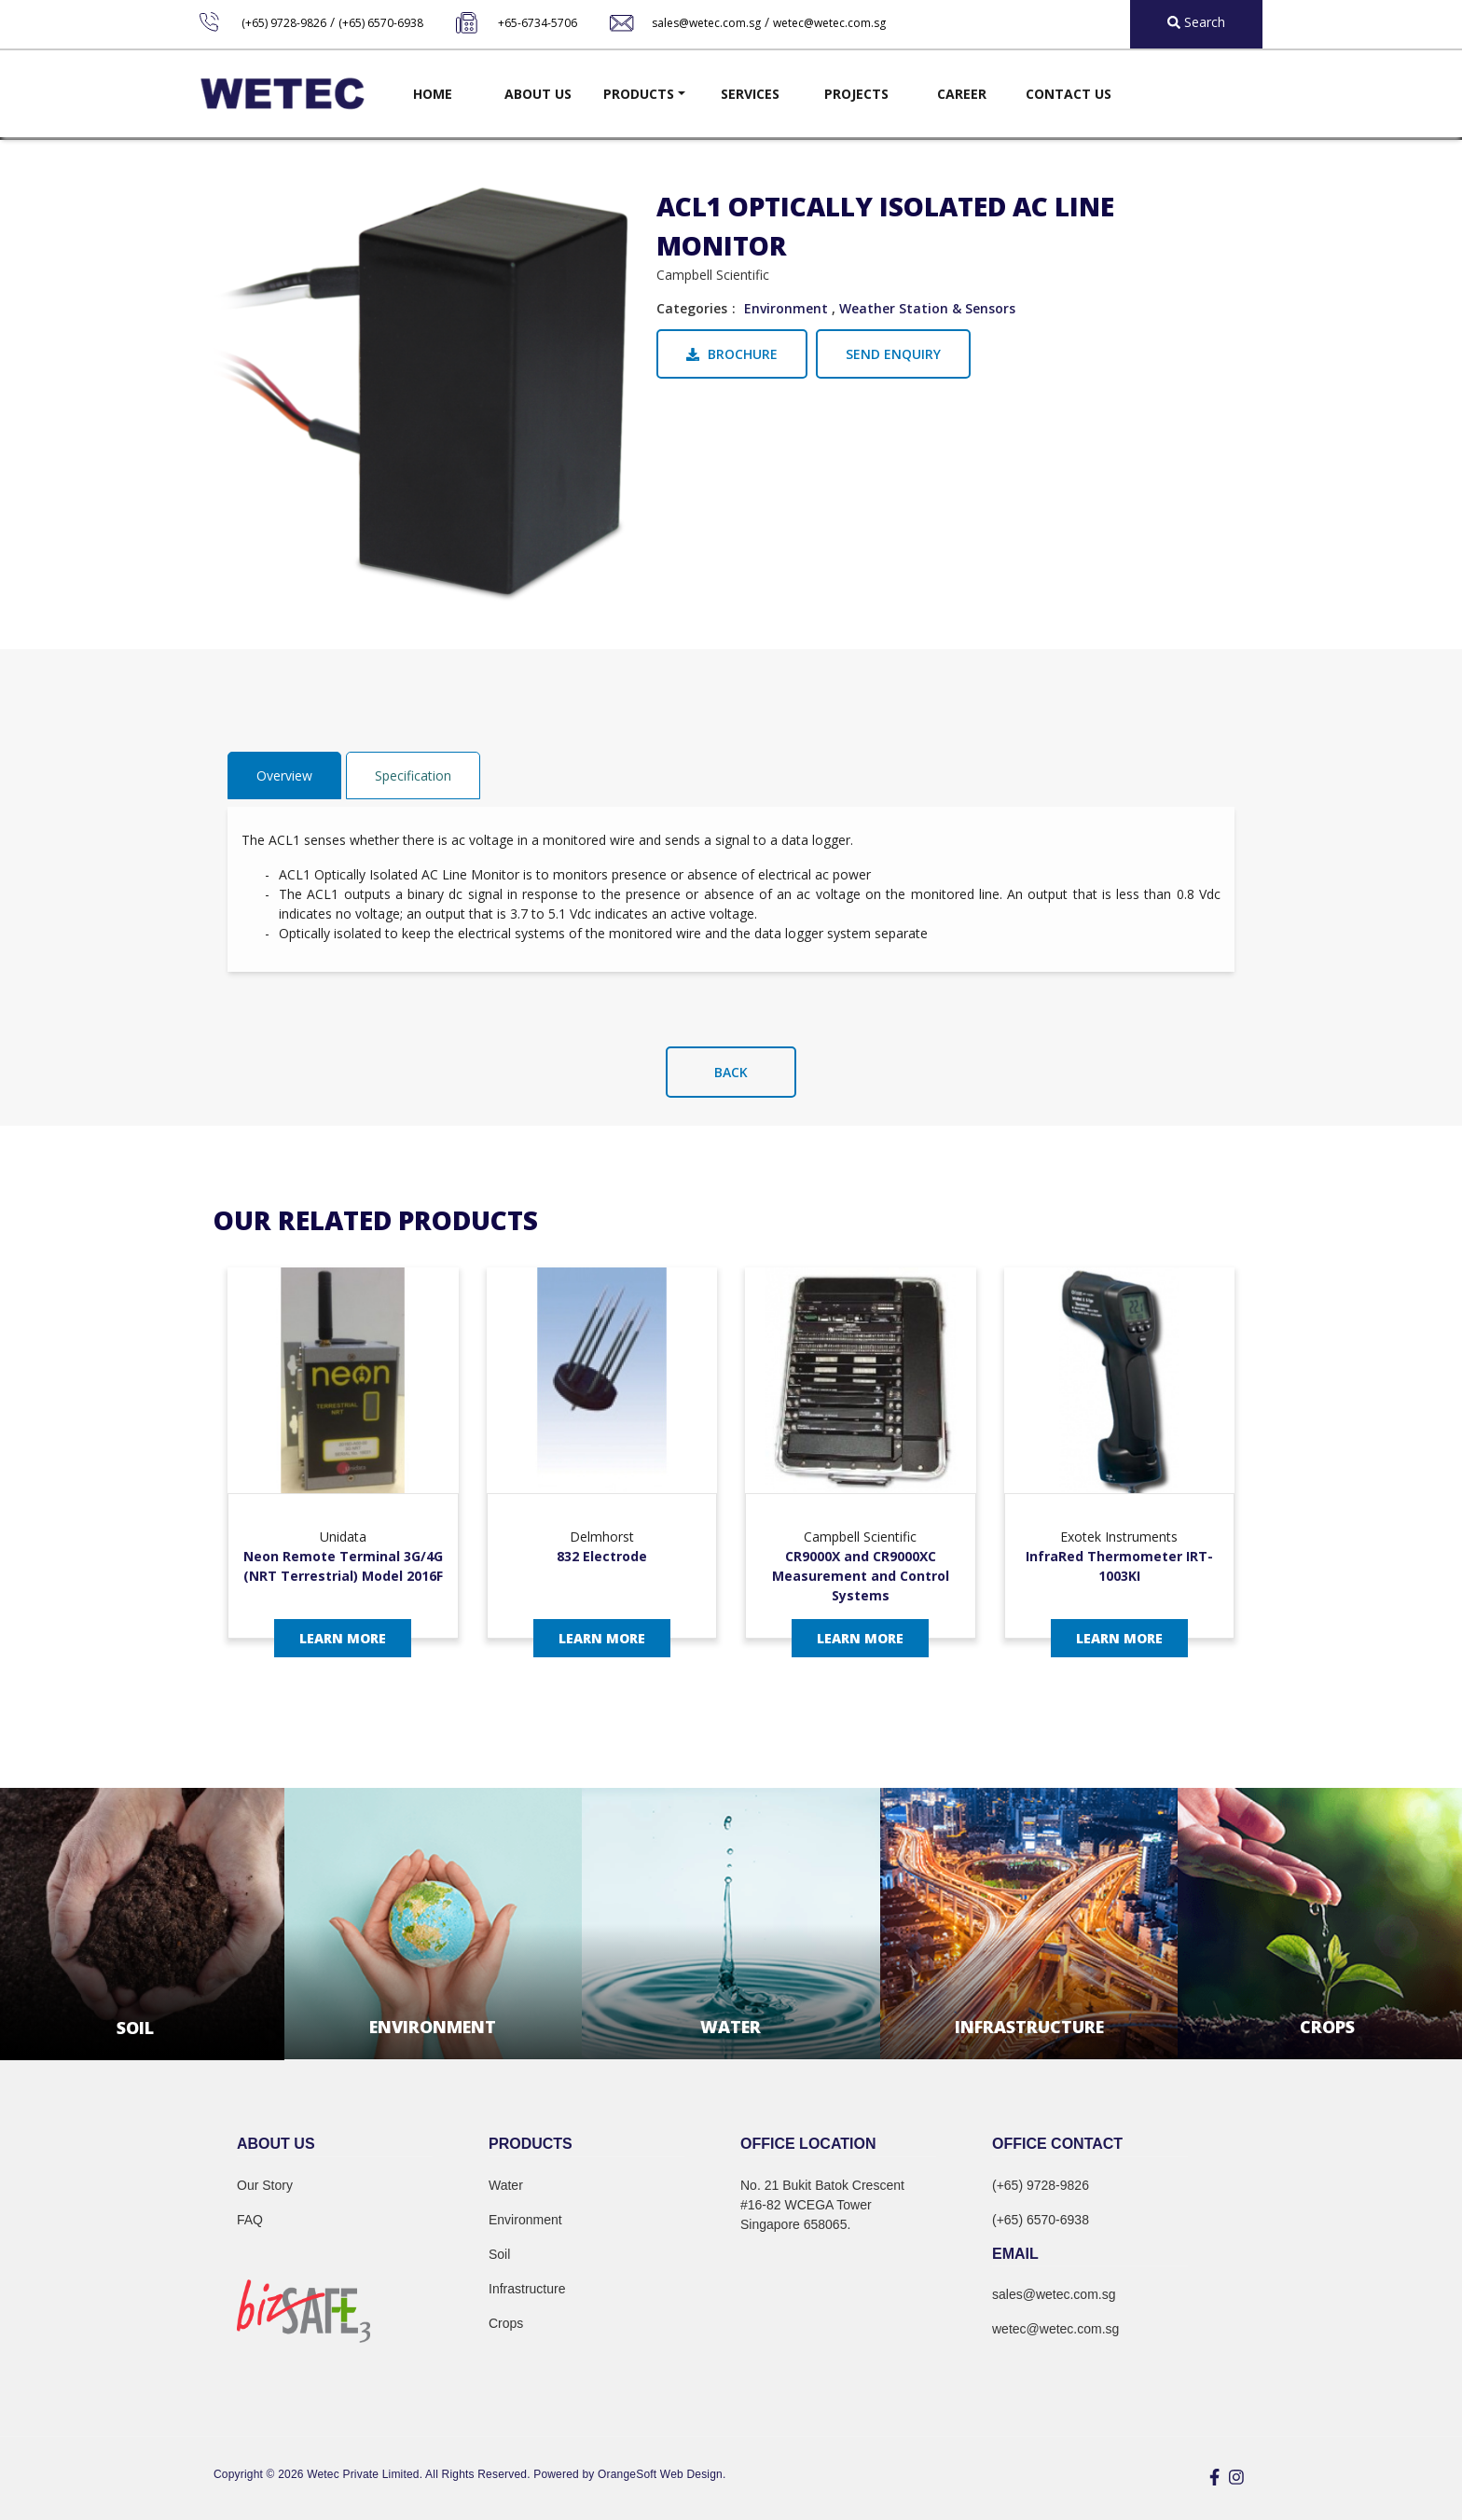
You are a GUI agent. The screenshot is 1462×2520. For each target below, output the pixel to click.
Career (961, 94)
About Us (538, 94)
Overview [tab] (284, 775)
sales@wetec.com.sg (706, 23)
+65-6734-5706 (537, 23)
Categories (691, 308)
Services (750, 94)
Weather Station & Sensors (927, 308)
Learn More (342, 1638)
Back (731, 1072)
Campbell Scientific (712, 275)
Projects (856, 94)
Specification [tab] (413, 775)
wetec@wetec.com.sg (829, 23)
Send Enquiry (893, 354)
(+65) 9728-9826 (283, 23)
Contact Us (1068, 94)
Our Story (265, 2185)
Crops (506, 2323)
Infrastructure (527, 2288)
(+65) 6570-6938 (380, 23)
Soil (499, 2254)
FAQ (250, 2219)
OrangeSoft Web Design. (661, 2474)
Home (432, 94)
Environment (786, 308)
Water (506, 2185)
